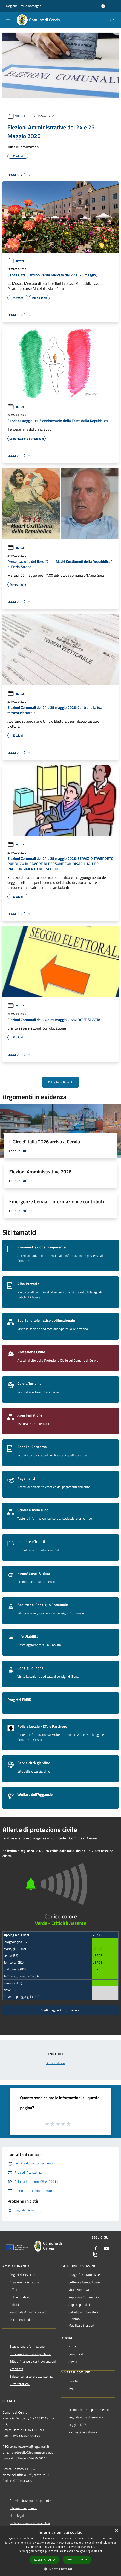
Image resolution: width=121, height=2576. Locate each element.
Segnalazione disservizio (85, 2417)
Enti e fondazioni (21, 2297)
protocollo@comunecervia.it (32, 2452)
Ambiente (16, 2368)
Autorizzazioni (20, 2383)
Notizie (20, 116)
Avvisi (72, 2361)
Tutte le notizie (60, 1082)
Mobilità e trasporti (81, 2325)
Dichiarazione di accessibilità (30, 2522)
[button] (60, 2569)
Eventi (72, 2388)
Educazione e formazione (27, 2346)
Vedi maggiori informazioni (60, 2010)
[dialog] (60, 2551)
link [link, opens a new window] (100, 2551)
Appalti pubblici (79, 2304)
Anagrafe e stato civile (84, 2274)
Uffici (13, 2289)
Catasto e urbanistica (83, 2312)
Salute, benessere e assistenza (31, 2376)
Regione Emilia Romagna (23, 5)
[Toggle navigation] (8, 19)
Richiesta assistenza (82, 2432)
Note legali (17, 2515)
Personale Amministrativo (28, 2312)
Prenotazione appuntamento (88, 2409)
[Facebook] (96, 2248)
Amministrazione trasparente (30, 2500)
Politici (14, 2304)
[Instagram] (96, 2254)
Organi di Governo (22, 2274)
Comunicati (76, 2354)
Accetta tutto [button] (44, 2559)
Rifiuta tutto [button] (77, 2559)
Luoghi (73, 2381)
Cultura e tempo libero (84, 2282)
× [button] (116, 2530)
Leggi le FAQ (77, 2424)
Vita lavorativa (78, 2289)
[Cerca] (112, 19)
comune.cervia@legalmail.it (29, 2446)
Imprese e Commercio (83, 2297)
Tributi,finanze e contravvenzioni (33, 2361)
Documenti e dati (22, 2319)
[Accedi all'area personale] (103, 6)
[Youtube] (106, 2248)
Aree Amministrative (24, 2282)
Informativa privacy (23, 2508)
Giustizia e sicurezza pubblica (30, 2353)
